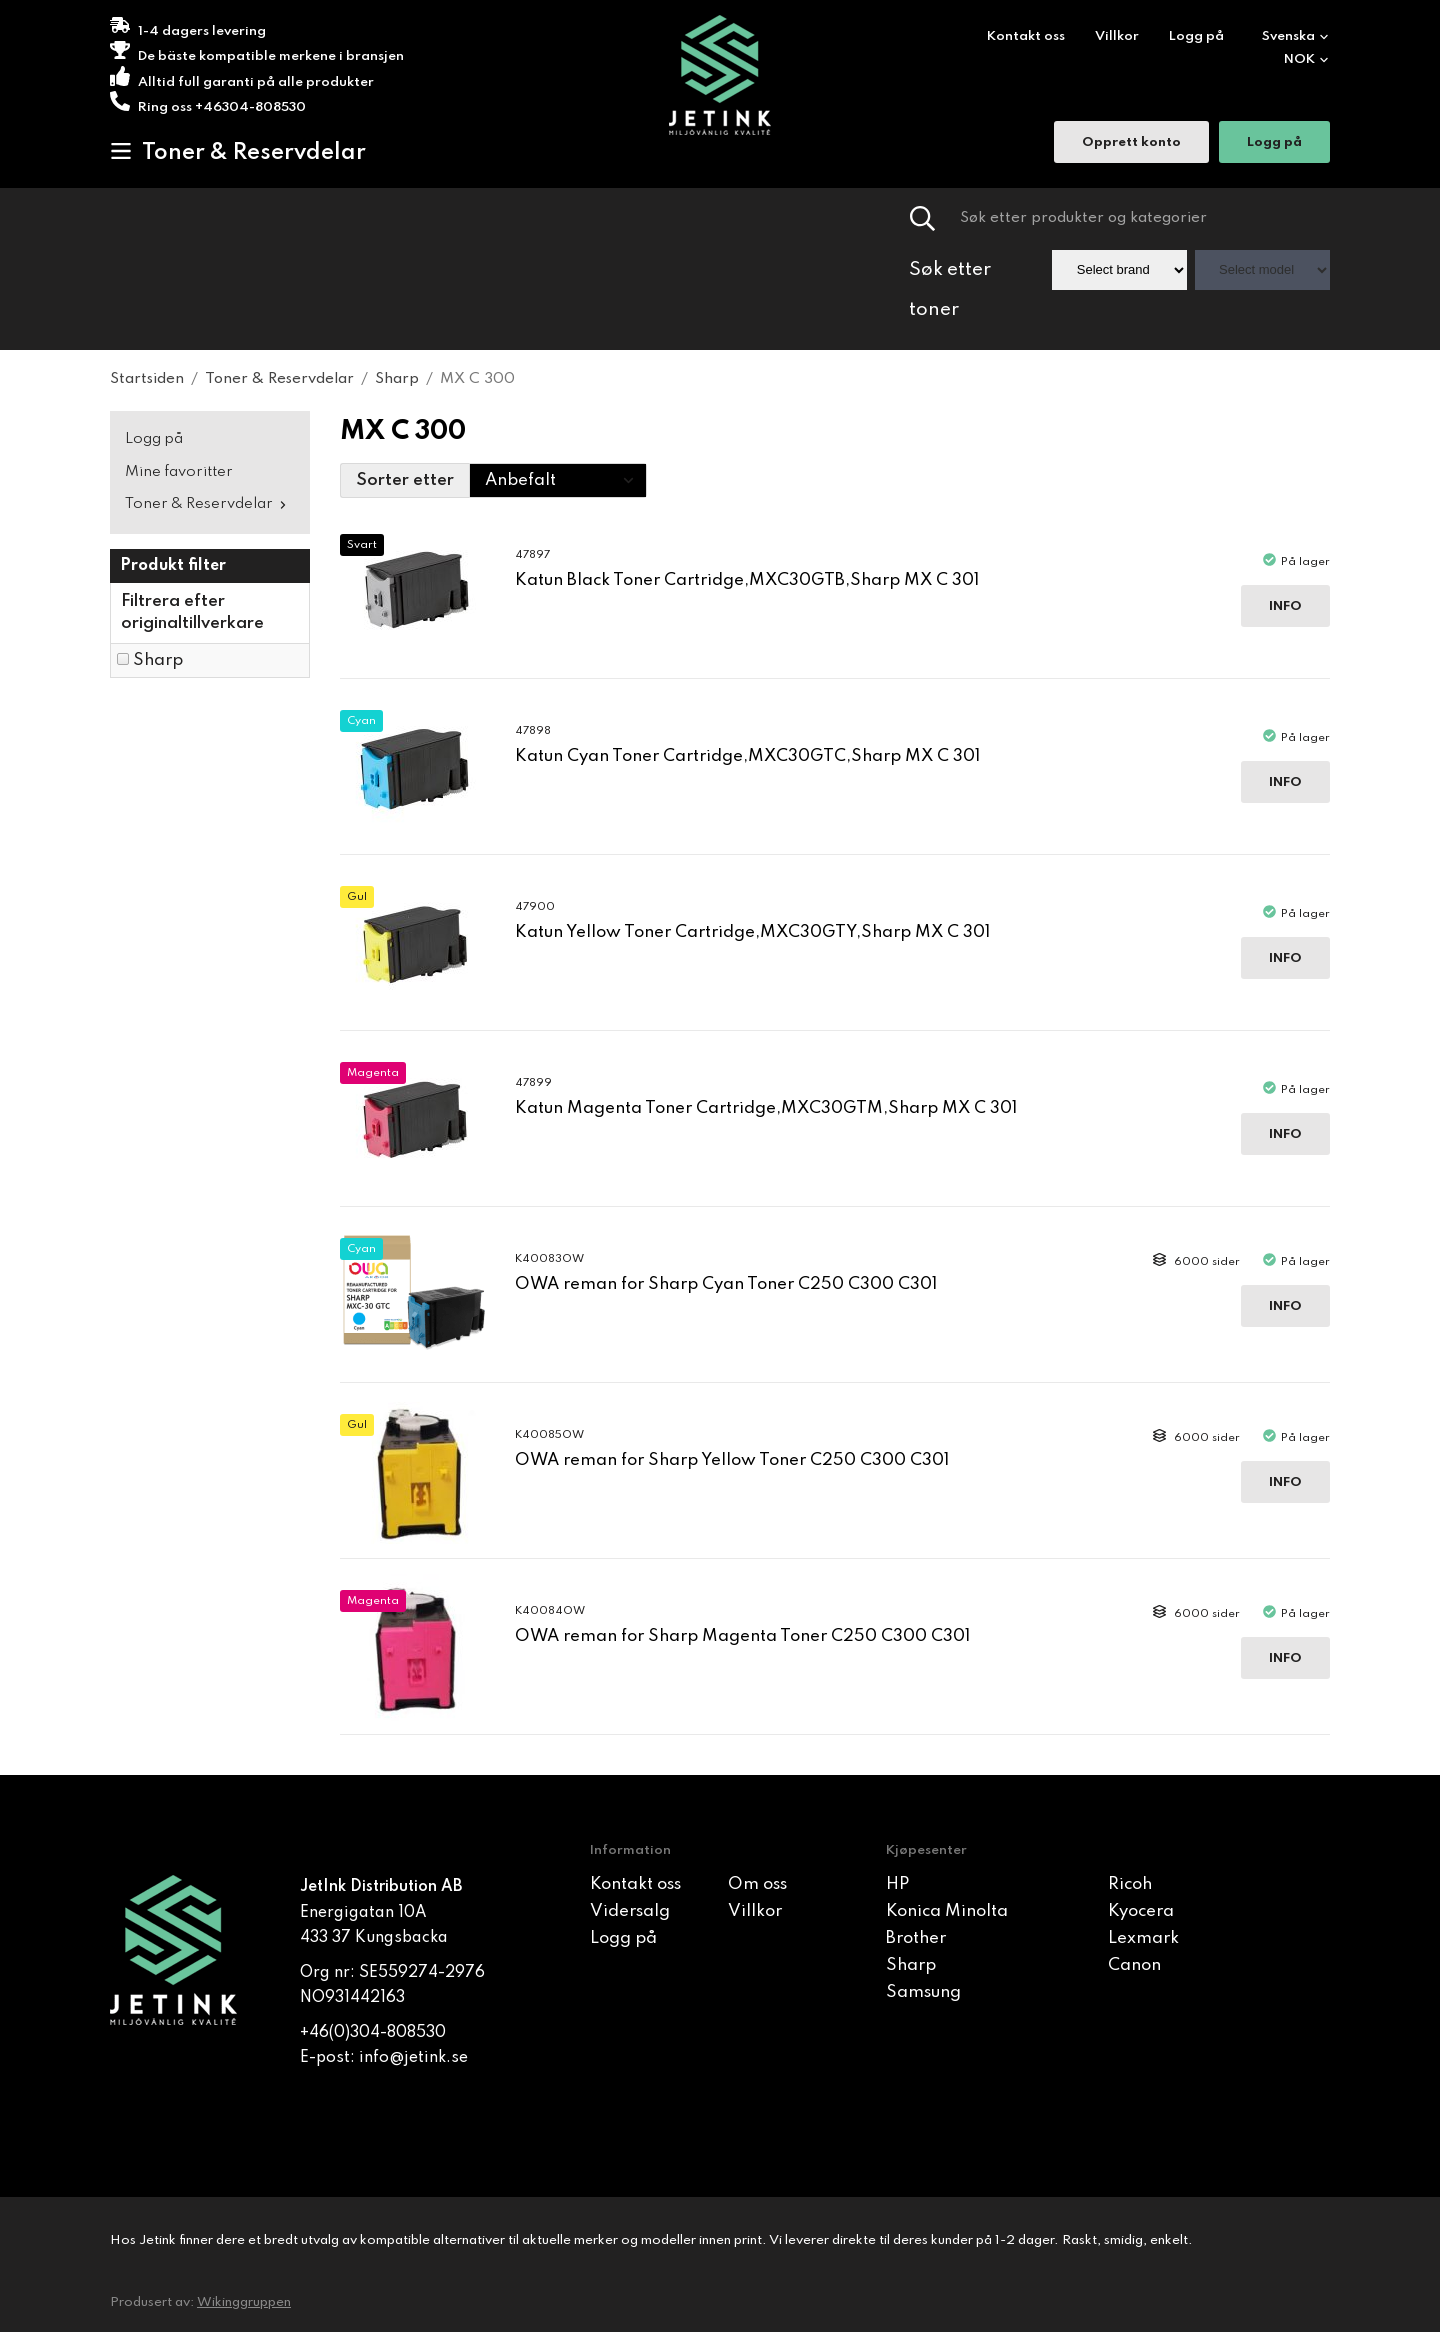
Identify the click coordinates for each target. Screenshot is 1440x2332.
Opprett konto (1131, 144)
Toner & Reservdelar (238, 152)
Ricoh (1130, 1884)
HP (897, 1884)
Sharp (158, 660)
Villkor (1117, 36)
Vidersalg (630, 1911)
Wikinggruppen (244, 2302)
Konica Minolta (947, 1911)
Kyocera (1141, 1911)
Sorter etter (405, 480)
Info (1285, 606)
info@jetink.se (413, 2058)
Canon (1134, 1965)
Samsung (923, 1992)
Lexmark (1143, 1938)
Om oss (757, 1884)
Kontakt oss (1026, 36)
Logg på (1196, 36)
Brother (916, 1938)
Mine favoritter (179, 472)
